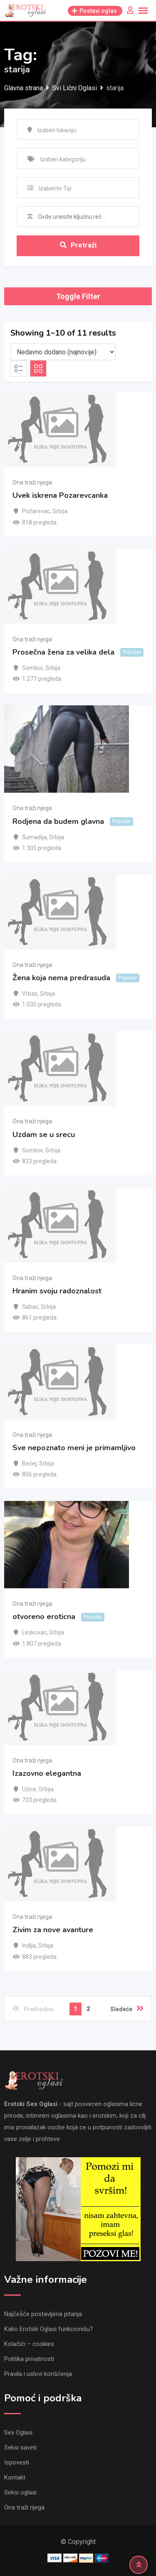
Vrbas (29, 993)
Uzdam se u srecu (43, 1135)
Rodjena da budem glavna (58, 821)
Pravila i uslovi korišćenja (38, 2374)
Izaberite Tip (55, 188)
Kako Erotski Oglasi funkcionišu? (48, 2329)
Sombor (32, 668)
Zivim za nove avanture (52, 1930)
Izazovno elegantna (46, 1773)
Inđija (29, 1945)
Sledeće (127, 2008)
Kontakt (14, 2477)
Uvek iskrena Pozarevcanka (60, 495)
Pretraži (78, 245)
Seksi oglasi (20, 2492)
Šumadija (34, 837)
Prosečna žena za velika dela (63, 652)
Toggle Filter (78, 296)
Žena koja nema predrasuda (61, 978)
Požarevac (36, 511)
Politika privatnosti (29, 2359)
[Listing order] (63, 352)
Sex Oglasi (18, 2432)
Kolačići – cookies (29, 2344)
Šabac (30, 1306)
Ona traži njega (32, 482)
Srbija (59, 511)
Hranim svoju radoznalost (57, 1291)
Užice (29, 1789)
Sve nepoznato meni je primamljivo (74, 1448)
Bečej (29, 1463)
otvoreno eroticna (43, 1617)
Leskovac (34, 1632)
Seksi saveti (20, 2447)
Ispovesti (16, 2462)
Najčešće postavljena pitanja (43, 2314)
